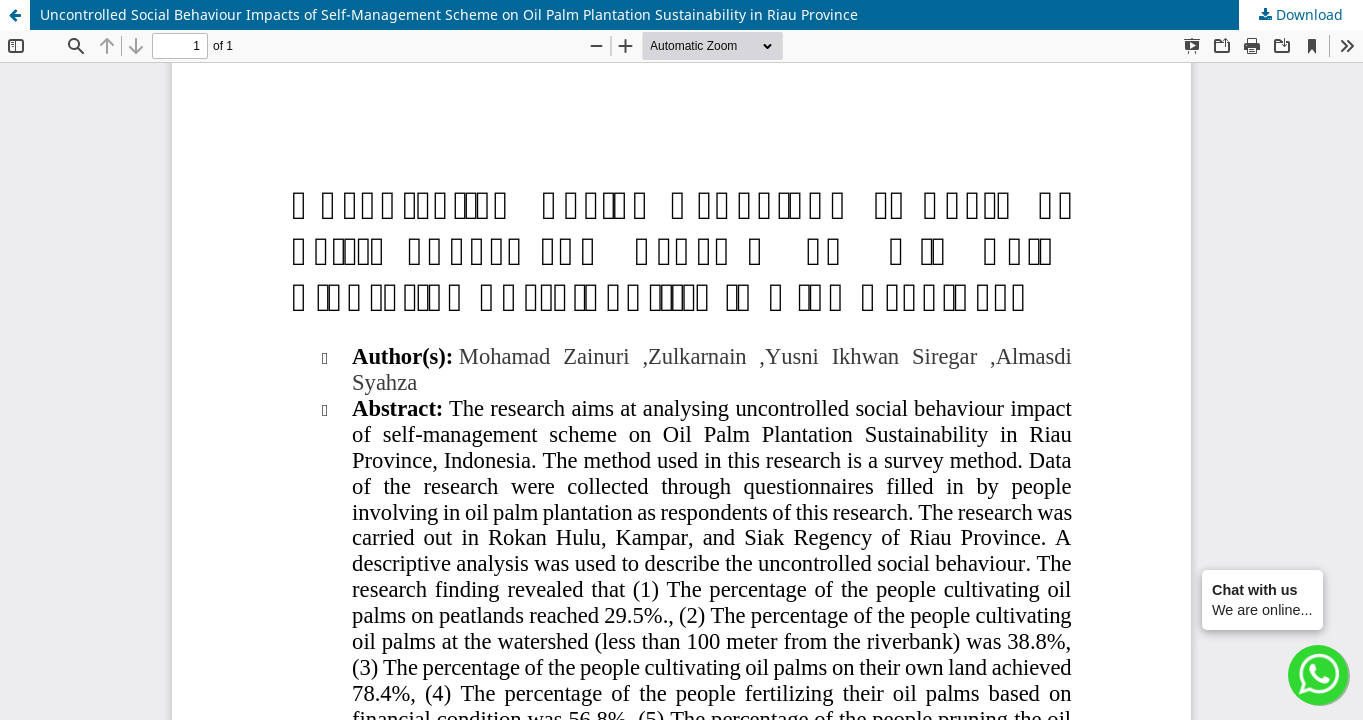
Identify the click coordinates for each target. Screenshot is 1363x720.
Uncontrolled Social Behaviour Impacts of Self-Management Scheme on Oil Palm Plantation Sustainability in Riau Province (449, 14)
